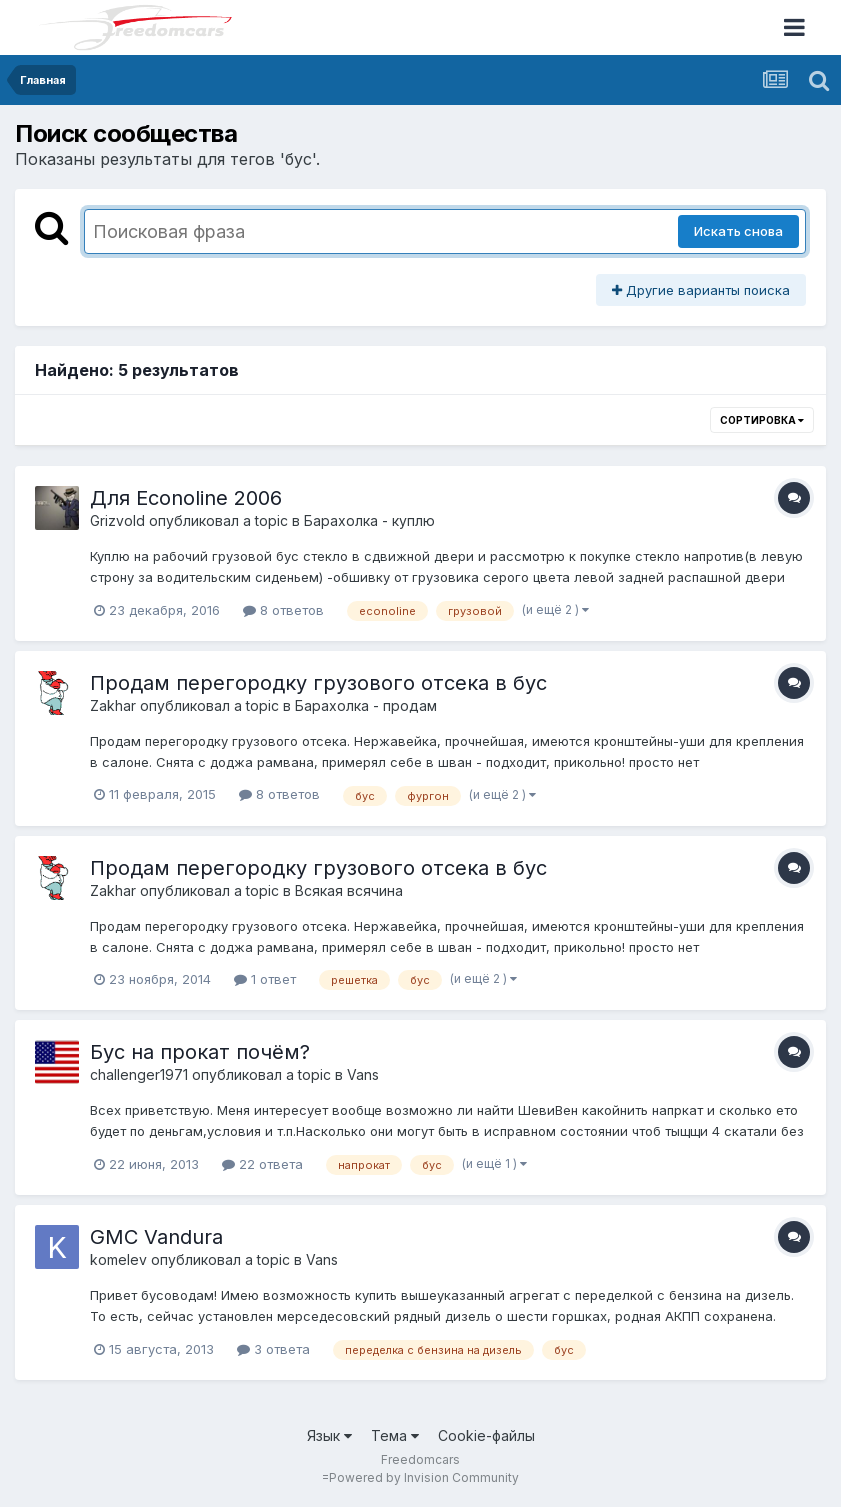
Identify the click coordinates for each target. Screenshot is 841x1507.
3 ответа (273, 1349)
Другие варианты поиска (701, 290)
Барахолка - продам (366, 705)
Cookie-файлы (486, 1435)
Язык (329, 1435)
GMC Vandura (156, 1237)
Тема (395, 1435)
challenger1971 (139, 1074)
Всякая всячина (349, 890)
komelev (118, 1259)
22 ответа (262, 1164)
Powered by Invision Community (424, 1477)
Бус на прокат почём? (200, 1052)
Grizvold (117, 520)
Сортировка (762, 420)
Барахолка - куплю (369, 520)
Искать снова (738, 231)
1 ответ (265, 979)
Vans (363, 1074)
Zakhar (113, 705)
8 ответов (283, 610)
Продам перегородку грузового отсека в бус (318, 683)
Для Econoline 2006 (186, 498)
